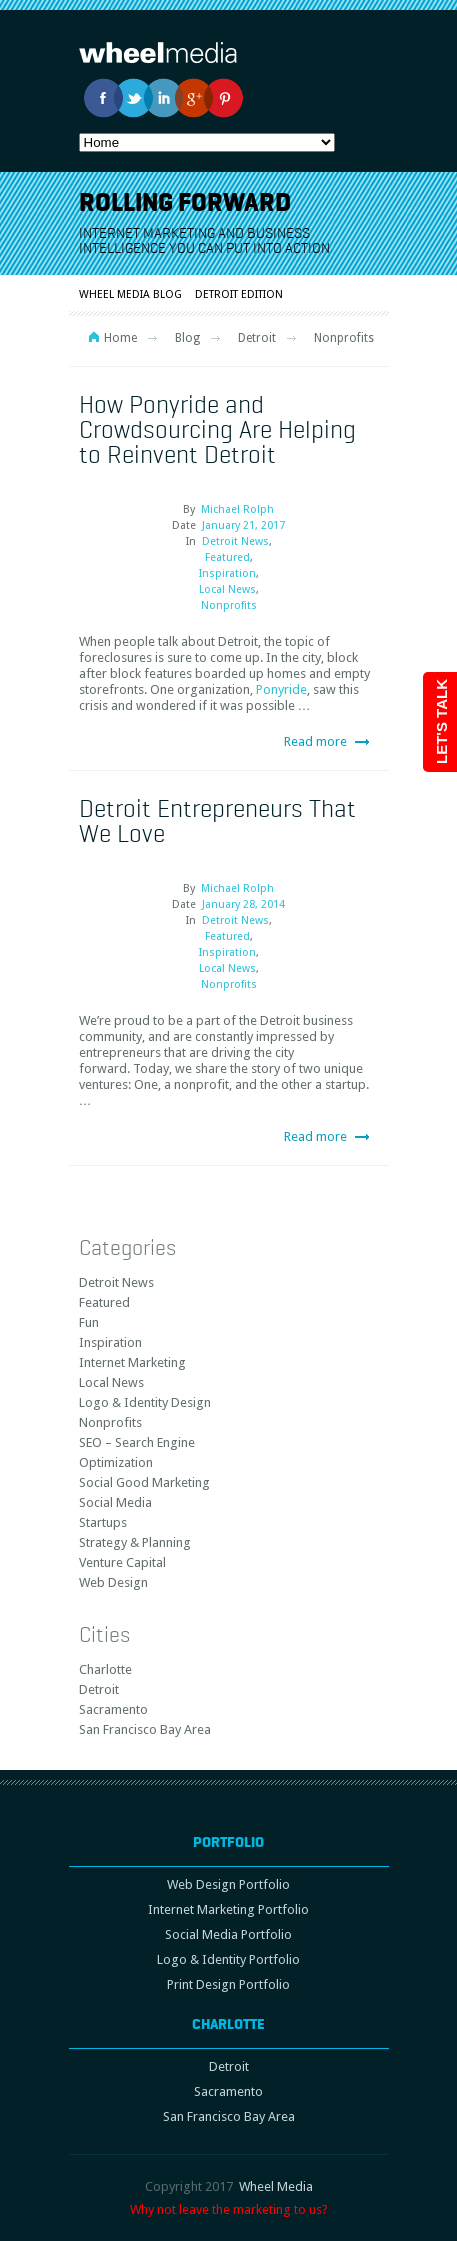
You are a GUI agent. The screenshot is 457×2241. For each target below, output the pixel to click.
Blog (187, 338)
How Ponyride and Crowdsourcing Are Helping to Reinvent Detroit (217, 429)
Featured (227, 557)
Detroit (257, 338)
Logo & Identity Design (145, 1402)
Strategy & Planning (135, 1542)
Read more (315, 741)
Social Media (115, 1502)
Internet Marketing (132, 1362)
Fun (89, 1322)
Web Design (113, 1582)
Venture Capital (122, 1562)
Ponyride (281, 689)
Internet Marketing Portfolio (228, 1909)
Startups (103, 1522)
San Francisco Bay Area (145, 1729)
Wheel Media (276, 2186)
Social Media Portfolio (228, 1934)
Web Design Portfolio (228, 1884)
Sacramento (113, 1709)
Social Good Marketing (144, 1482)
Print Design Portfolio (228, 1984)
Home (120, 338)
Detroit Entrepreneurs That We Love (217, 820)
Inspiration (227, 573)
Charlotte (105, 1669)
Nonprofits (229, 605)
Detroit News (235, 541)
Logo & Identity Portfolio (228, 1959)
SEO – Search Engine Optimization (137, 1452)
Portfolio (228, 1842)
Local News (227, 589)
